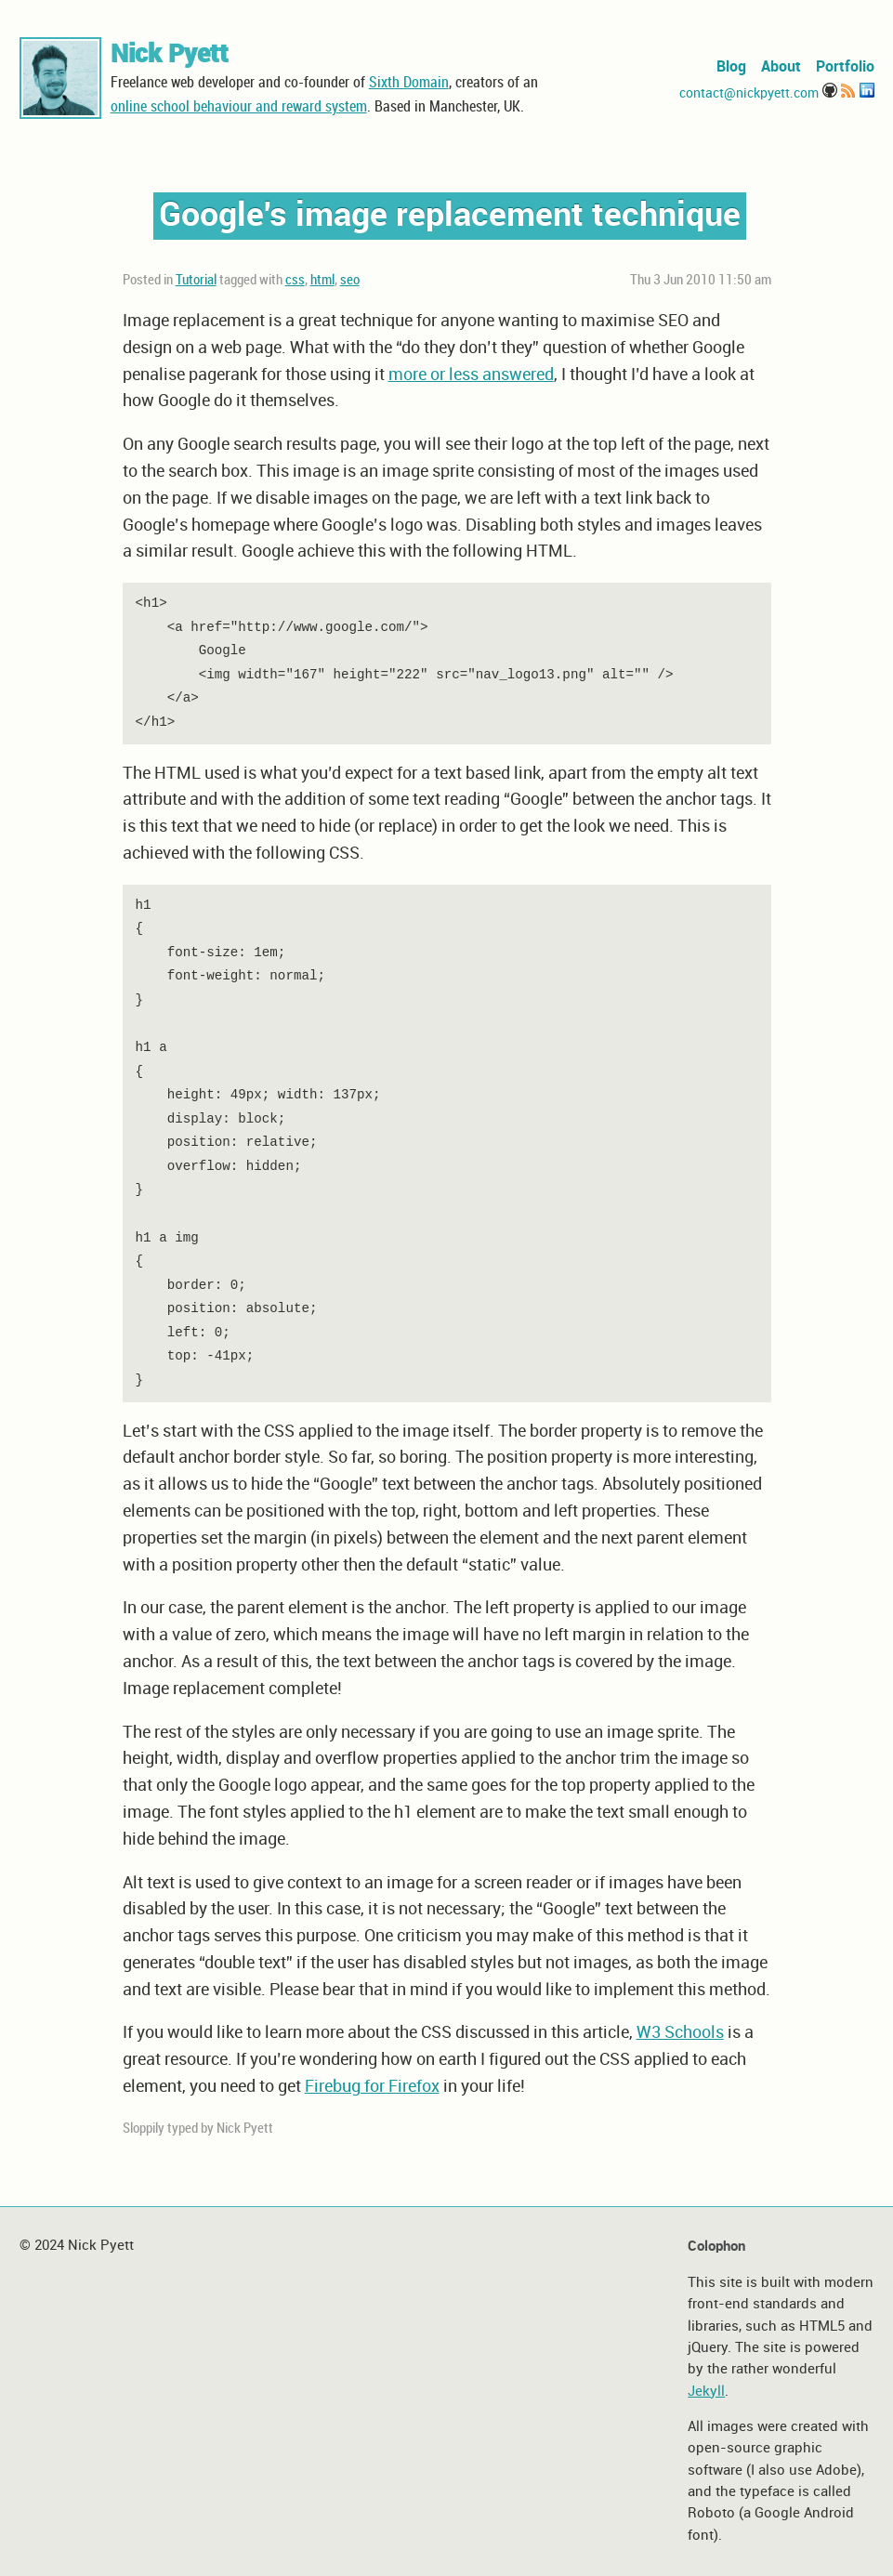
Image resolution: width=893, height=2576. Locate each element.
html (322, 280)
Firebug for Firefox (372, 2087)
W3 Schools (680, 2033)
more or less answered (471, 375)
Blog (731, 67)
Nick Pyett (170, 55)
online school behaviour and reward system (239, 107)
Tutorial (196, 280)
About (781, 67)
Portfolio (845, 67)
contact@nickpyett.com (749, 93)
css (295, 280)
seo (350, 280)
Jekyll (706, 2392)
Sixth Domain (409, 83)
